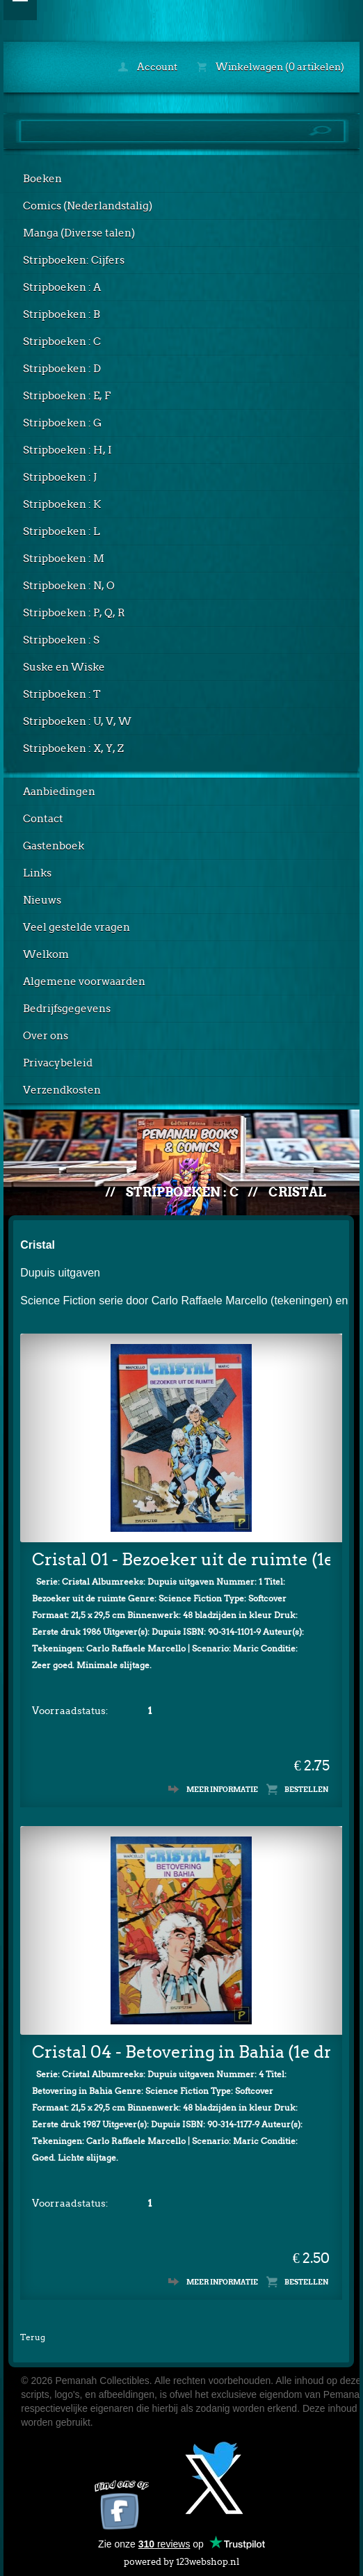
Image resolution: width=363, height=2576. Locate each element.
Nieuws (42, 900)
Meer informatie (222, 1789)
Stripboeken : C (62, 341)
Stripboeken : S (61, 640)
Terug (32, 2337)
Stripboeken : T (62, 694)
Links (37, 873)
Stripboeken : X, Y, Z (73, 748)
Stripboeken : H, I (67, 450)
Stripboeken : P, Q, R (74, 613)
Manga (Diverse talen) (79, 233)
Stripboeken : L (61, 531)
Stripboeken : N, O (69, 585)
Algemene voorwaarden (84, 981)
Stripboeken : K (62, 504)
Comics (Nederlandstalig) (87, 206)
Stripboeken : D (62, 368)
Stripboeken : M (63, 558)
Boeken (42, 179)
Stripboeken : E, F (67, 396)
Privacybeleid (57, 1063)
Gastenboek (53, 846)
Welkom (46, 954)
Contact (43, 819)
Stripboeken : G (62, 423)
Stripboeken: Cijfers (73, 260)
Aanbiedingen (59, 791)
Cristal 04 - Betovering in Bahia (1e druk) (181, 2052)
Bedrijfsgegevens (67, 1008)
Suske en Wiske (64, 667)
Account (147, 66)
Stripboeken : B (61, 314)
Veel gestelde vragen (76, 927)
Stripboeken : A (62, 287)
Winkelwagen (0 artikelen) (270, 66)
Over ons (45, 1036)
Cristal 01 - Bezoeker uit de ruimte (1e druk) (181, 1559)
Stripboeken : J (60, 477)
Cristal (297, 1192)
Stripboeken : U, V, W (77, 721)
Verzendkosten (62, 1090)
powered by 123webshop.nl (181, 2559)
